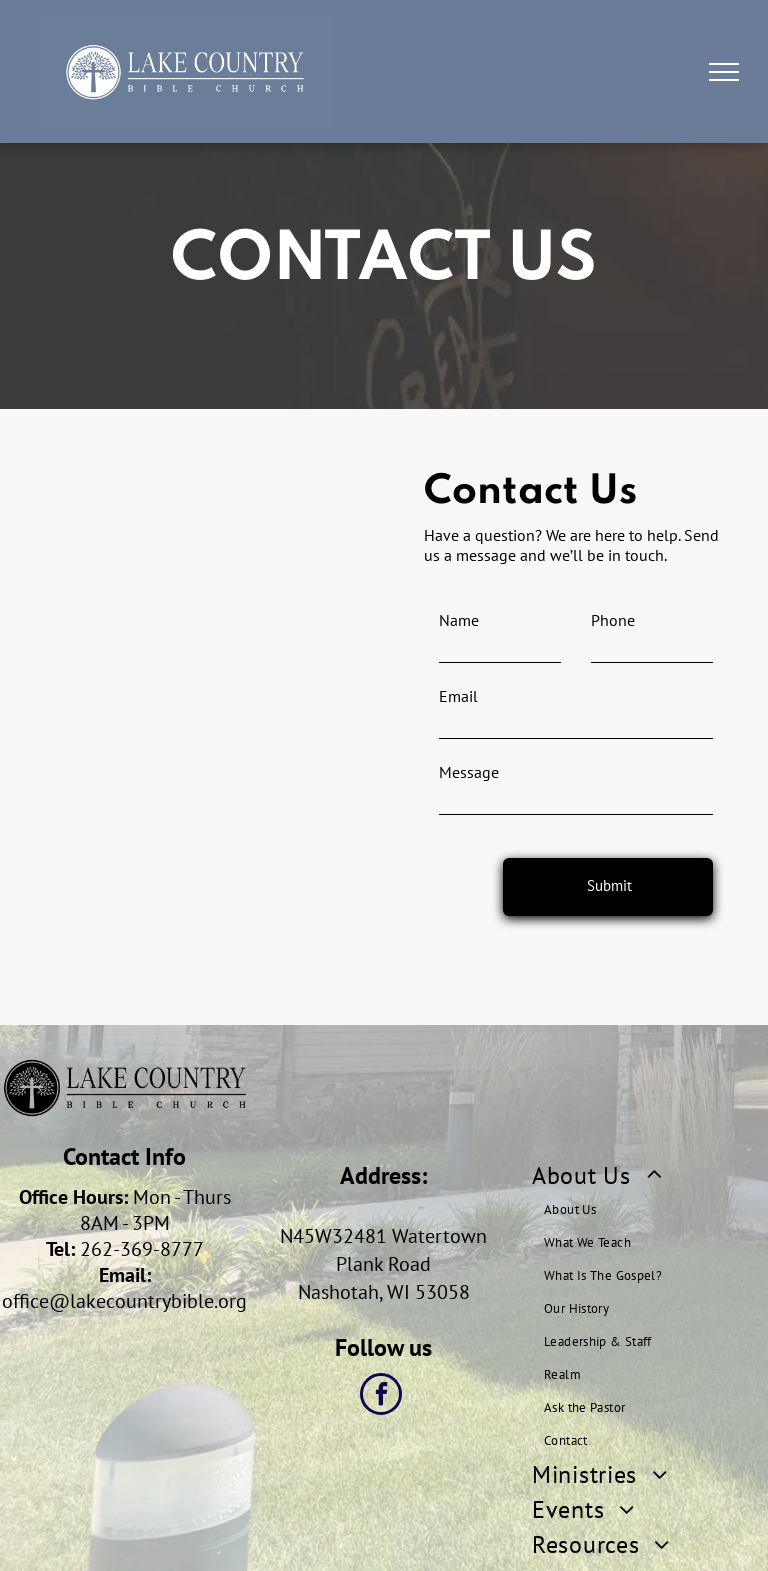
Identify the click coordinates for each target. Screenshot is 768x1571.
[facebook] (381, 1396)
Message (469, 772)
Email (458, 696)
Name (459, 620)
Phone (613, 620)
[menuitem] (650, 1307)
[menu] (724, 72)
